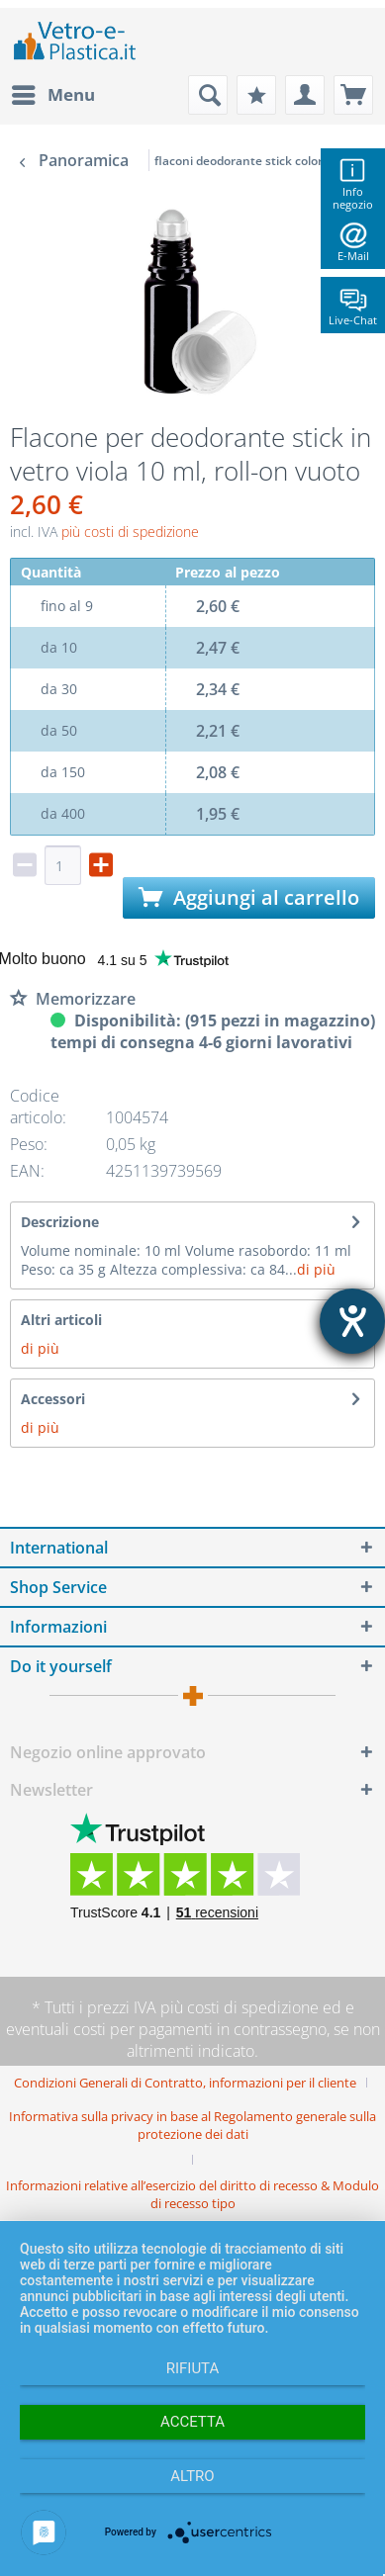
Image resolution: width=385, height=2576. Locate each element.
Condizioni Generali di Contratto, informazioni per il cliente (185, 2082)
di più (316, 1269)
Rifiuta (193, 2368)
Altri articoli (61, 1319)
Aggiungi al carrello (249, 897)
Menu (53, 92)
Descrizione (60, 1221)
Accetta (192, 2422)
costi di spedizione (253, 2007)
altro (192, 2476)
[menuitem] (52, 95)
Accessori (53, 1398)
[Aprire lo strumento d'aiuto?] (352, 1321)
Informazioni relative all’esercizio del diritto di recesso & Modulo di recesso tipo (192, 2194)
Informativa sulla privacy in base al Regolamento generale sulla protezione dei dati (192, 2125)
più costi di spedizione (130, 531)
